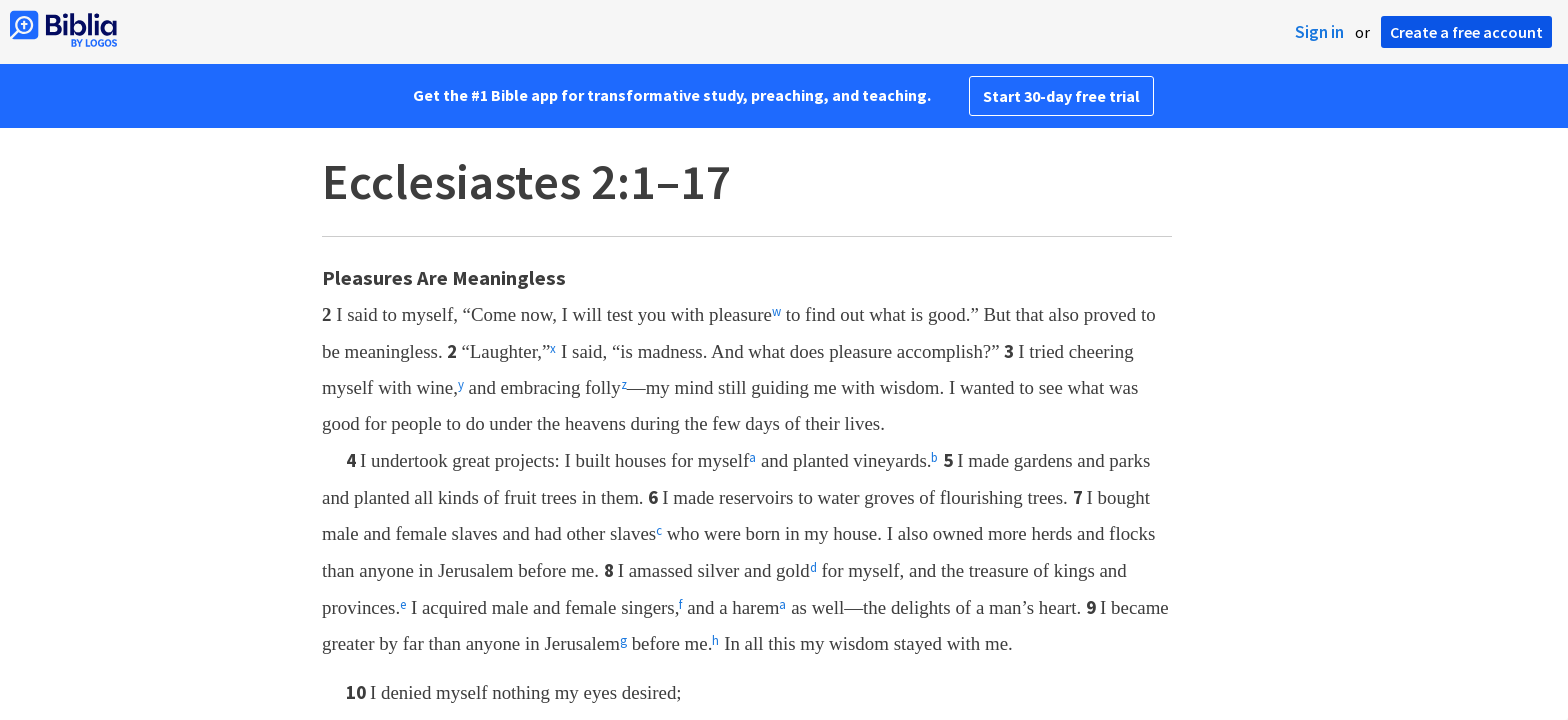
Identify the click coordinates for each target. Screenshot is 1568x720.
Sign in (1319, 32)
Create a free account (1466, 32)
